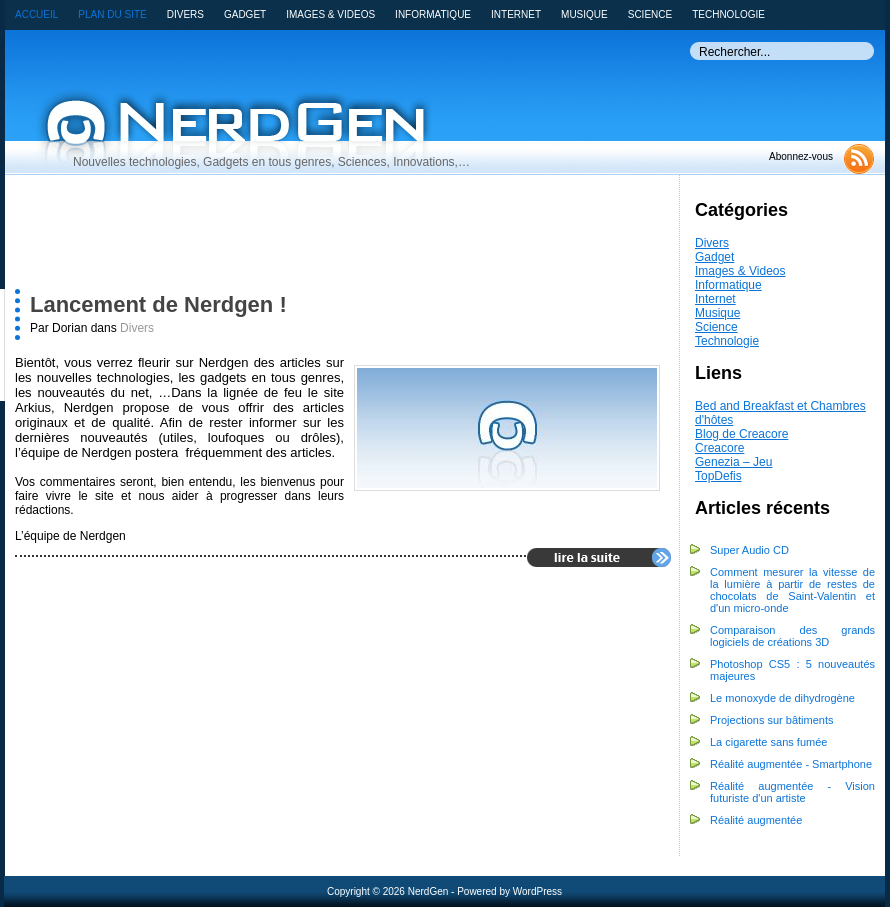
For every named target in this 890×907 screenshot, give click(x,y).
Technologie (727, 341)
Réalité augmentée (756, 820)
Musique (717, 313)
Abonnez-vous (801, 156)
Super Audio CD (749, 550)
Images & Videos (740, 271)
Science (716, 327)
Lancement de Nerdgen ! (158, 304)
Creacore (719, 448)
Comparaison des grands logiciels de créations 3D (792, 636)
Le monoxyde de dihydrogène (782, 698)
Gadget (714, 257)
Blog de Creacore (741, 434)
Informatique (728, 285)
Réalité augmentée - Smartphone (791, 764)
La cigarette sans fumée (768, 742)
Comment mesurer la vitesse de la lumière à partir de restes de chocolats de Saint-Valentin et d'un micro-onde (792, 590)
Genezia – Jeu (733, 462)
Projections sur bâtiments (772, 720)
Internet (715, 299)
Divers (712, 243)
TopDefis (718, 476)
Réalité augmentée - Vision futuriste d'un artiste (792, 792)
